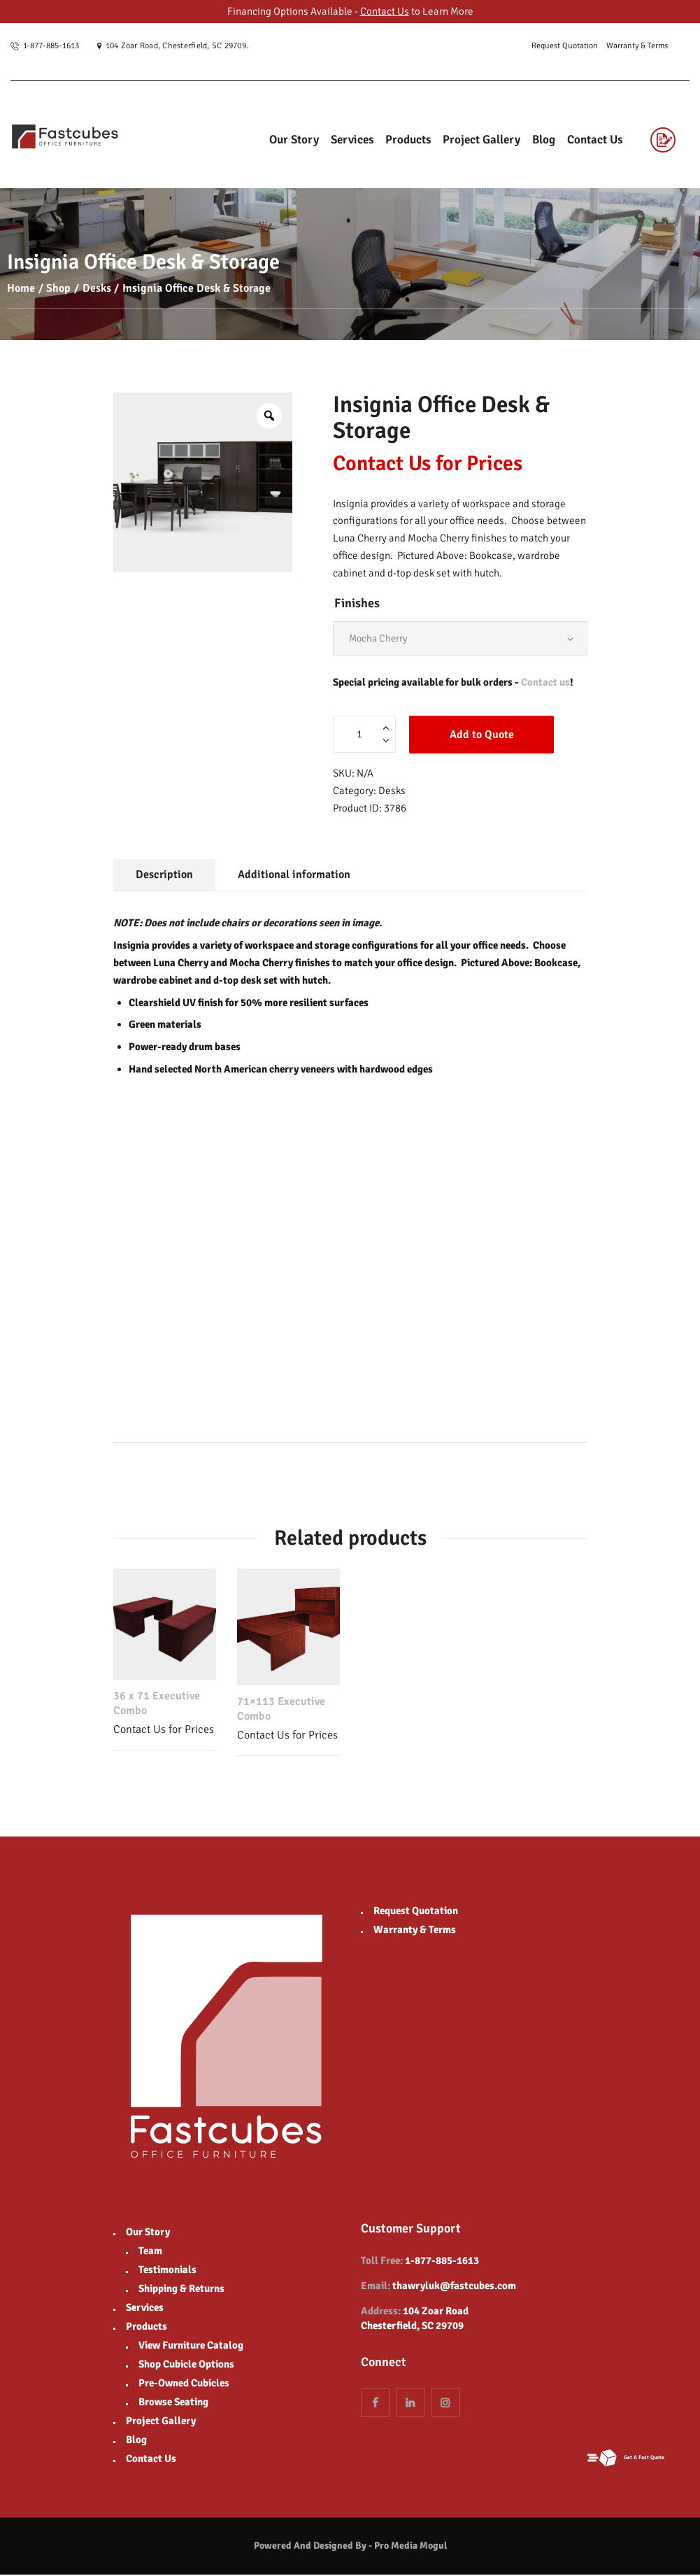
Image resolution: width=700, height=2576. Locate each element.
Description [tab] (164, 877)
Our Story (148, 2233)
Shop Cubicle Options (186, 2365)
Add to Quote (482, 736)
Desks (97, 288)
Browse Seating (173, 2403)
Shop (58, 288)
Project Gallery (161, 2422)
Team (150, 2252)
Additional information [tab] (294, 877)
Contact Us (384, 11)
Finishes (357, 603)
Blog (136, 2441)
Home (21, 288)
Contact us (545, 683)
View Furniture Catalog (190, 2346)
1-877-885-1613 (442, 2262)
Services (145, 2308)
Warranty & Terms (414, 1931)
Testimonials (167, 2271)
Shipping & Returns (181, 2290)
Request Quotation (415, 1912)
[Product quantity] (364, 736)
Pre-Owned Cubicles (183, 2384)
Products (146, 2327)
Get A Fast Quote (621, 2457)
